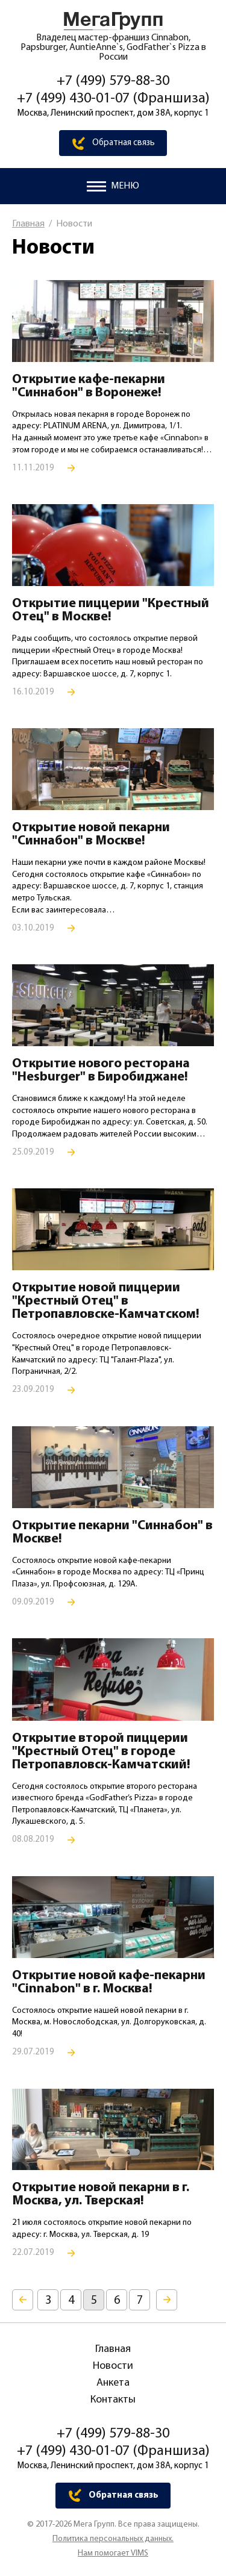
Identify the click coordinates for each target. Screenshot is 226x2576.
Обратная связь (123, 143)
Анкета (113, 2383)
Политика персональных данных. (113, 2539)
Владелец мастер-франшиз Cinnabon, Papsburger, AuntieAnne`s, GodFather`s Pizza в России (113, 47)
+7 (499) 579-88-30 (113, 81)
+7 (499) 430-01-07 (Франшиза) (113, 99)
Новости (113, 2366)
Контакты (113, 2400)
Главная (28, 224)
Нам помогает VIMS (113, 2553)
